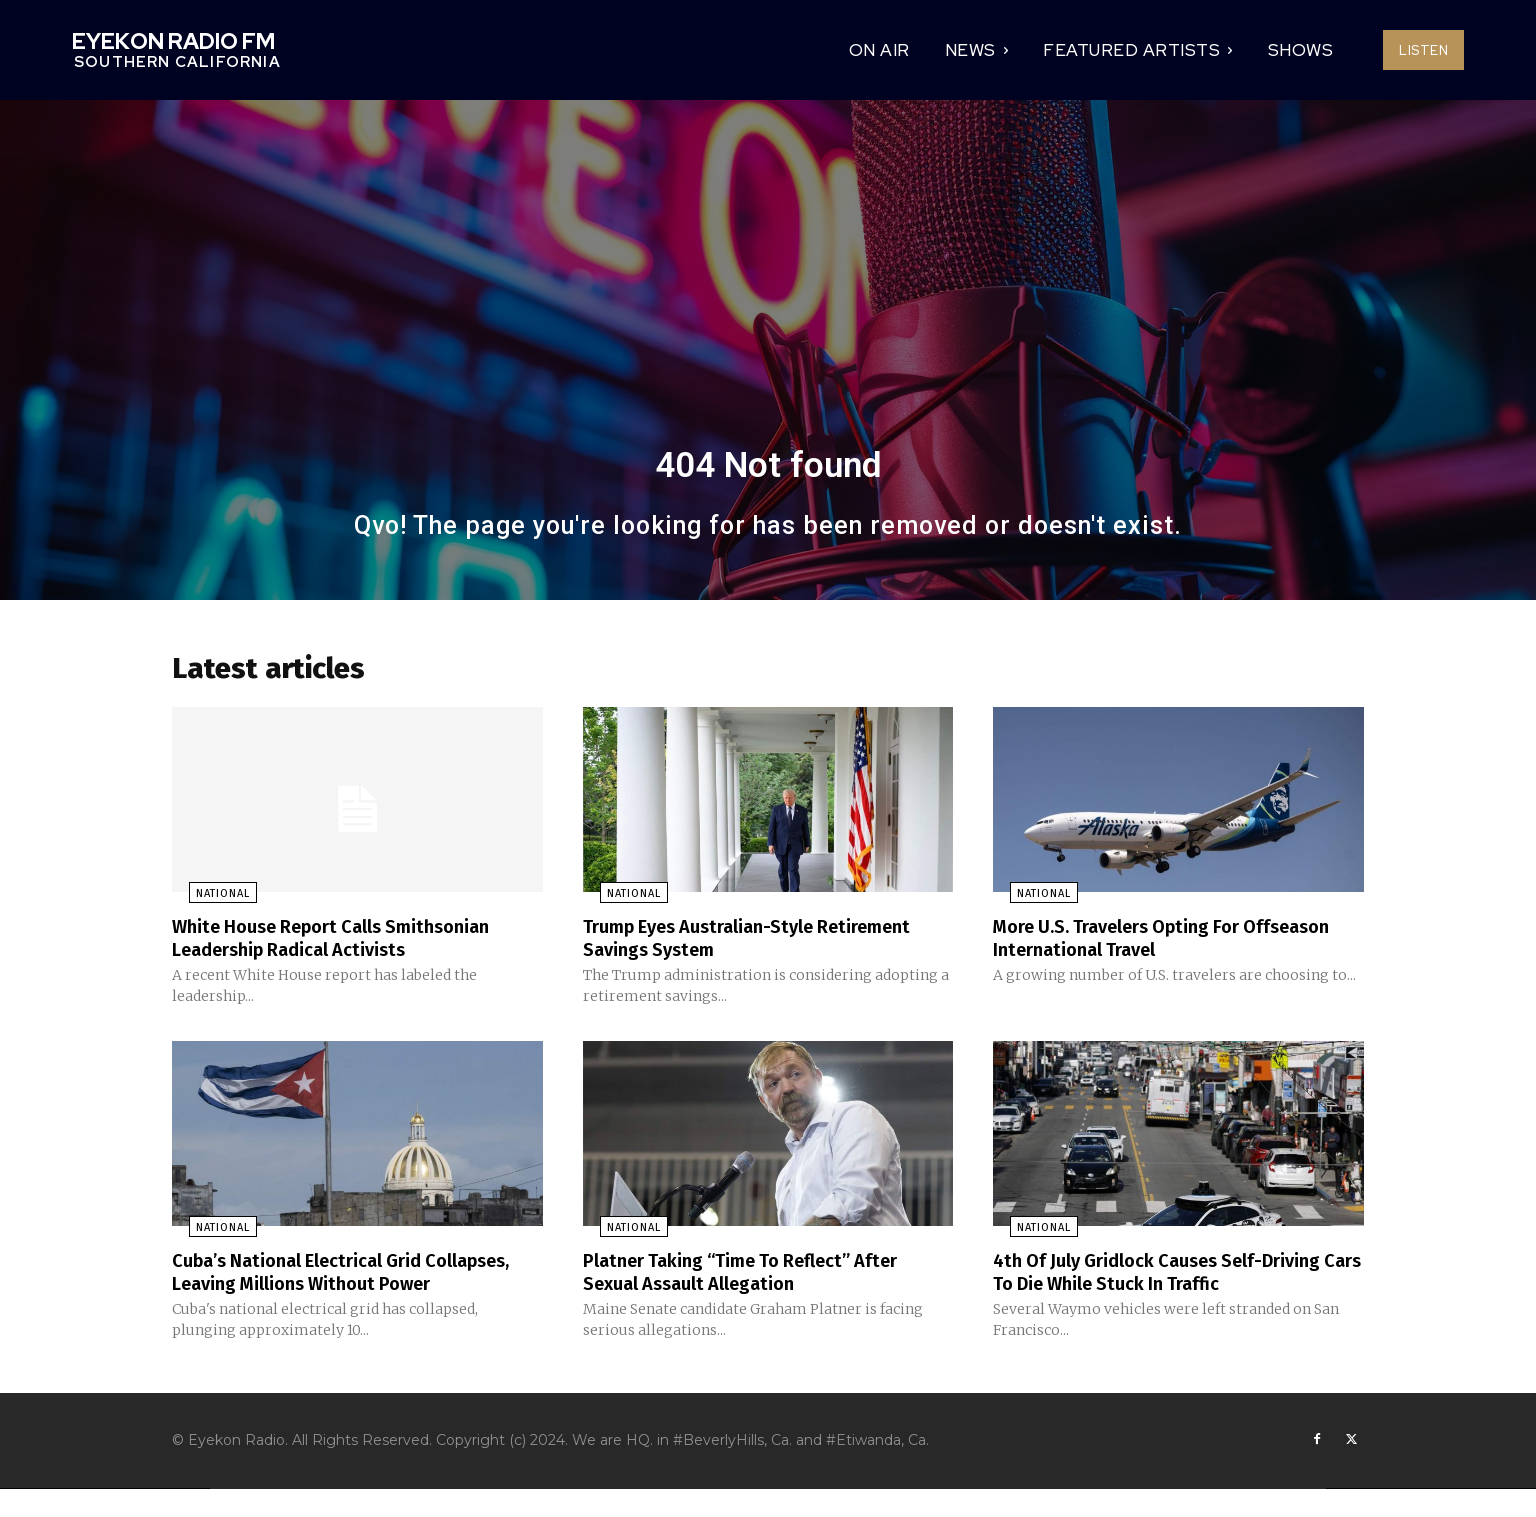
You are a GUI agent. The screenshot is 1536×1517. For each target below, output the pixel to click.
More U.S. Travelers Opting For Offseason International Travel (1132, 944)
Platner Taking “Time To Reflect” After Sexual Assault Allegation (757, 1276)
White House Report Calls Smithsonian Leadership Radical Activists (348, 944)
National (206, 900)
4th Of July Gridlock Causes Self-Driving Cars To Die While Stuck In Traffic (1173, 1276)
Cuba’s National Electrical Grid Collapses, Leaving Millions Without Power (334, 1287)
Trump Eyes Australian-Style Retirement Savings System (766, 944)
